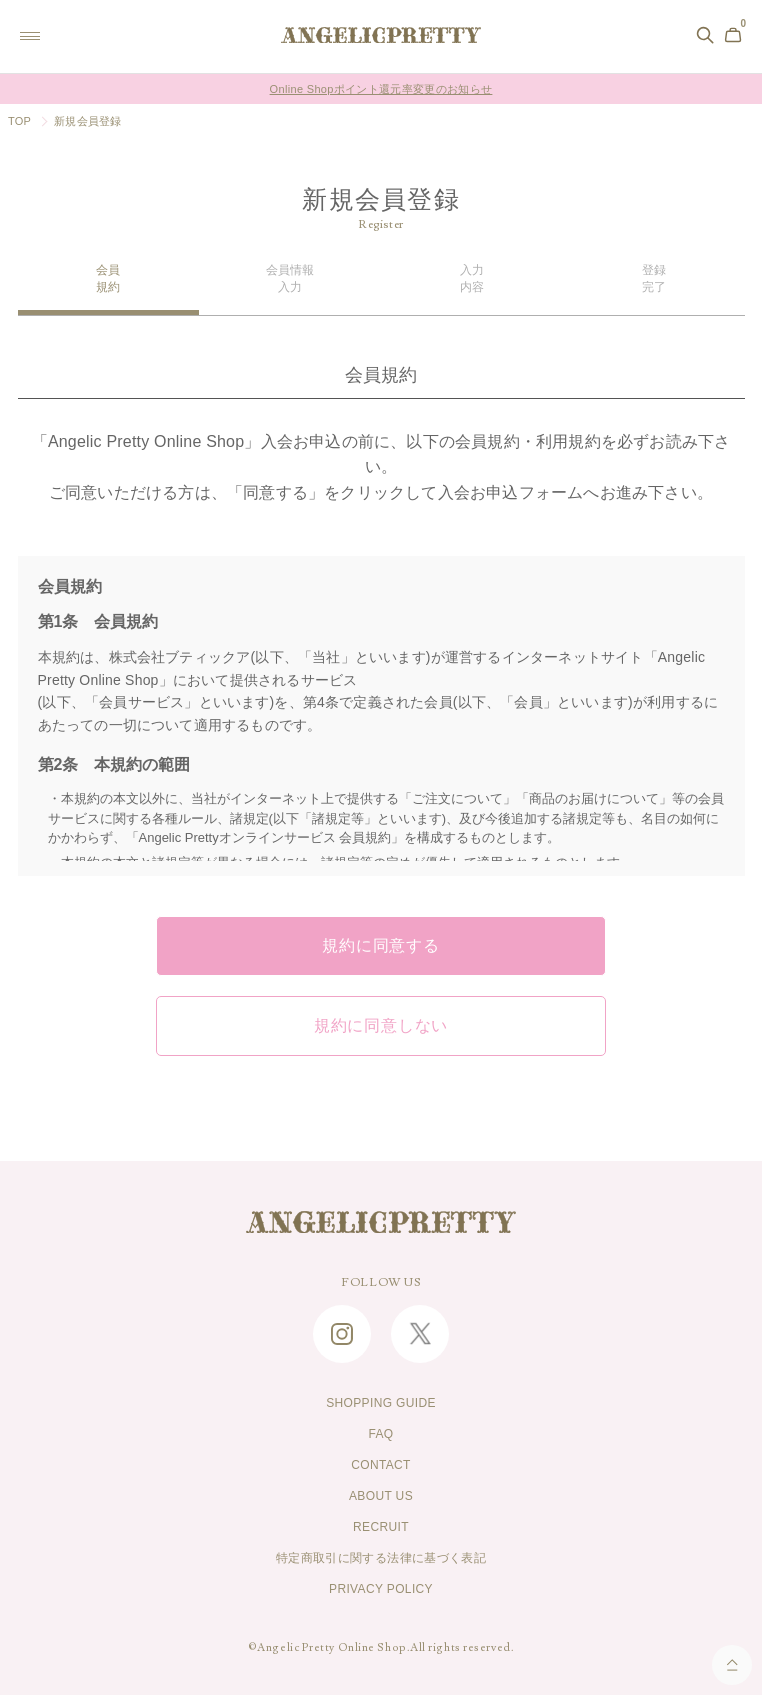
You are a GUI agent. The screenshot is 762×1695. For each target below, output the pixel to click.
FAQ (380, 1434)
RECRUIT (381, 1527)
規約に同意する (381, 946)
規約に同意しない (381, 1026)
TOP (19, 121)
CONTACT (381, 1465)
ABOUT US (381, 1496)
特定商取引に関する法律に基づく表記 (381, 1558)
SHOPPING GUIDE (381, 1403)
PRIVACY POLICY (381, 1589)
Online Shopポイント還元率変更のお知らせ (381, 89)
